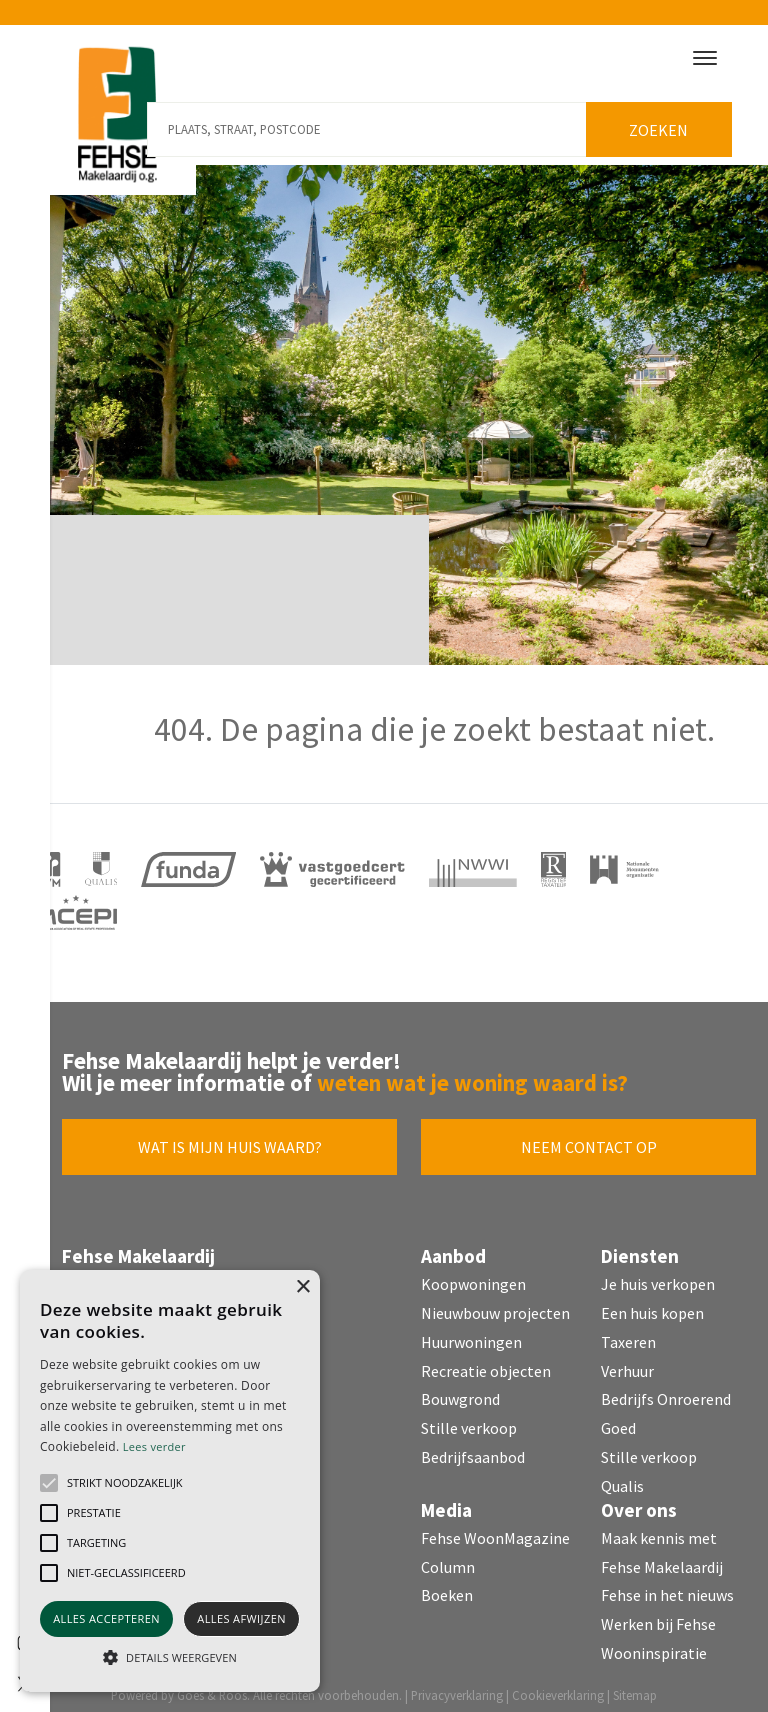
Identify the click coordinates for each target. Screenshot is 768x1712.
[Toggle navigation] (704, 58)
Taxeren (628, 1331)
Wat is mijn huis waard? (230, 1136)
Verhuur (627, 1360)
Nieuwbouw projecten (495, 1302)
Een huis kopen (652, 1302)
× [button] (302, 1287)
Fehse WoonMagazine (495, 1527)
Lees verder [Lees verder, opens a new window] (154, 1446)
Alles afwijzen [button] (241, 1618)
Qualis (622, 1475)
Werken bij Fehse (658, 1613)
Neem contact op (589, 1136)
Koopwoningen (473, 1273)
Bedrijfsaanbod (473, 1446)
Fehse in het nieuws (667, 1584)
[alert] (170, 1481)
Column (448, 1556)
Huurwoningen (471, 1331)
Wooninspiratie (654, 1642)
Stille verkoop (469, 1417)
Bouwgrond (460, 1388)
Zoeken (666, 119)
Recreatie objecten (486, 1360)
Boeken (447, 1584)
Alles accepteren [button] (106, 1618)
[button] (49, 1483)
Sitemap (635, 1684)
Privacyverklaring (457, 1684)
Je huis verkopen (658, 1273)
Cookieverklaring (558, 1684)
